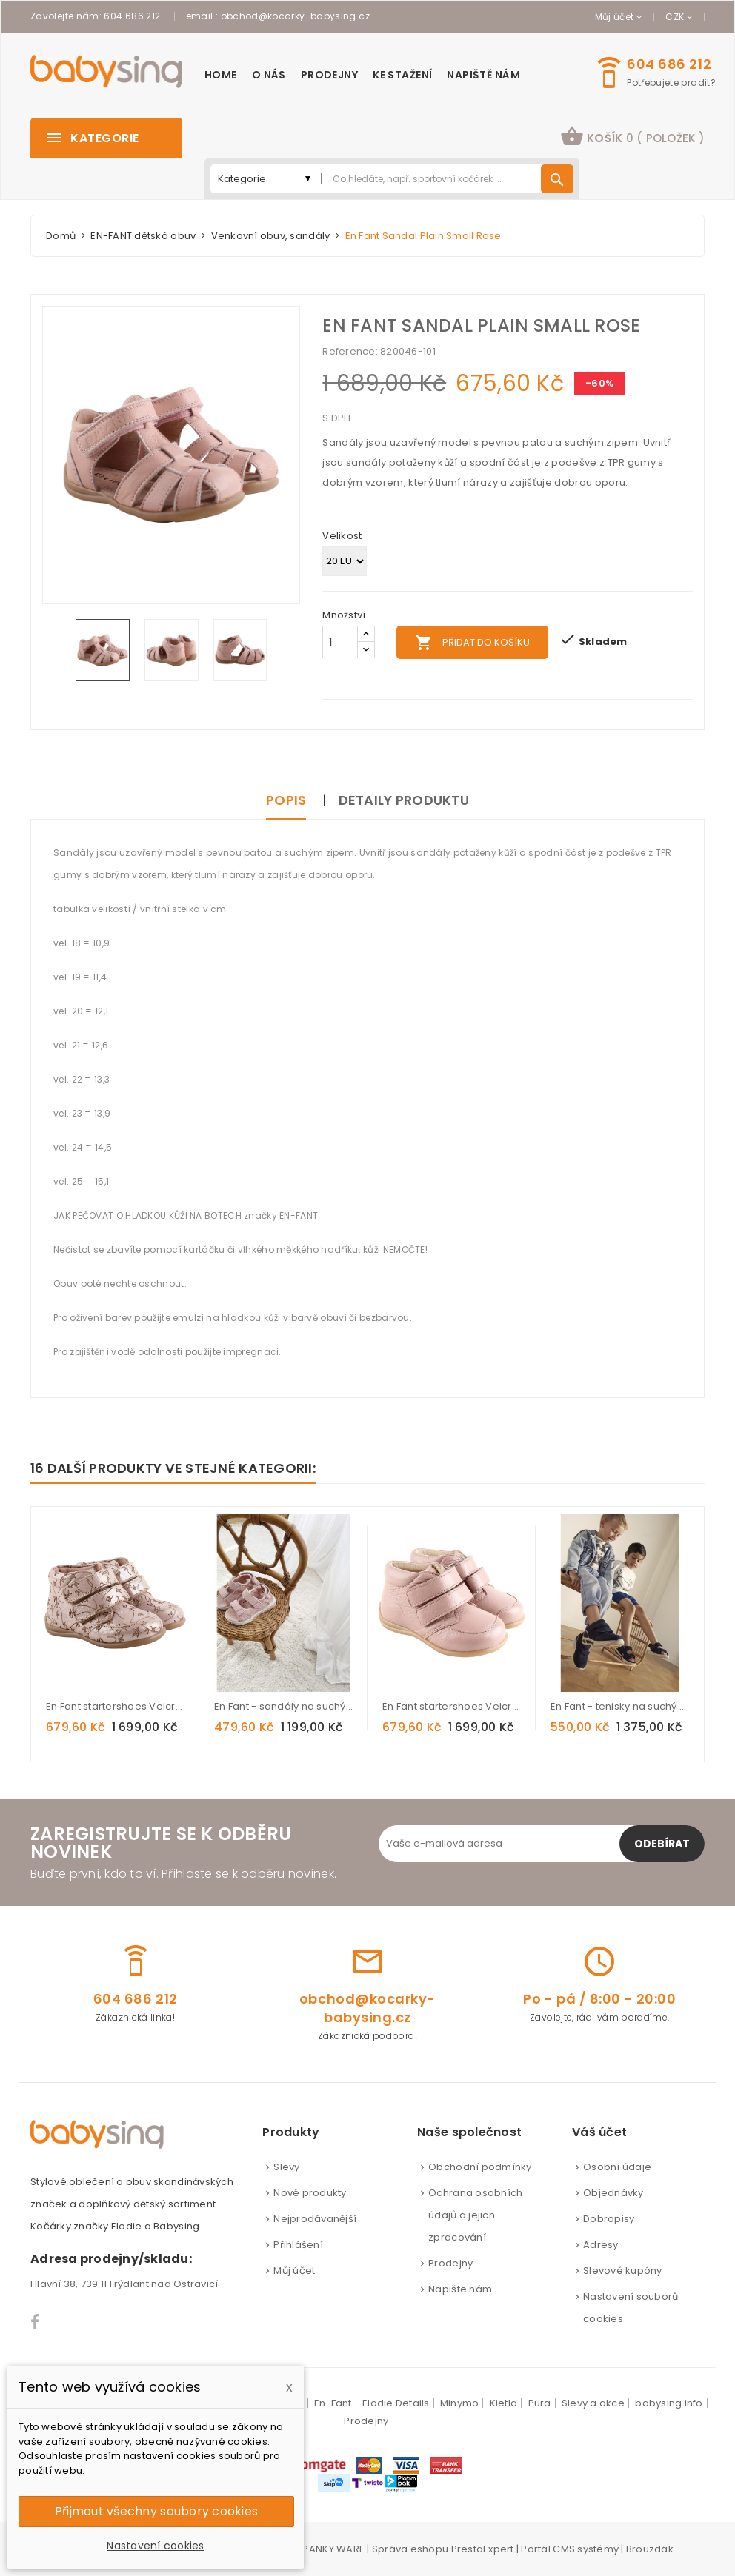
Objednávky (613, 2193)
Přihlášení (298, 2245)
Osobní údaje (617, 2167)
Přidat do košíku (472, 643)
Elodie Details (396, 2403)
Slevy (286, 2167)
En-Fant (333, 2403)
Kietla (504, 2403)
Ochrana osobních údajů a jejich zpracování (475, 2215)
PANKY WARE (333, 2549)
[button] (632, 138)
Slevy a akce (593, 2403)
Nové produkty (309, 2193)
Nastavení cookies (155, 2545)
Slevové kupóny (622, 2271)
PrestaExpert (482, 2549)
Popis (286, 800)
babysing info (668, 2403)
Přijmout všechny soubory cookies (156, 2511)
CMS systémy (586, 2549)
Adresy (601, 2245)
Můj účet (294, 2271)
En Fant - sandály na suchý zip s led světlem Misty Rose (283, 1706)
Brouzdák (650, 2549)
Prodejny (450, 2263)
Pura (539, 2403)
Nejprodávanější (314, 2219)
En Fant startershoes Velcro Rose (451, 1706)
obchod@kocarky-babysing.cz (295, 16)
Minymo (459, 2403)
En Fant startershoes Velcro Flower (115, 1706)
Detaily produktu (404, 800)
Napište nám (460, 2289)
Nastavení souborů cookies (630, 2307)
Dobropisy (608, 2219)
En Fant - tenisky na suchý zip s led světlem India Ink (620, 1706)
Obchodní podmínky (479, 2167)
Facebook (35, 2322)
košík (632, 136)
